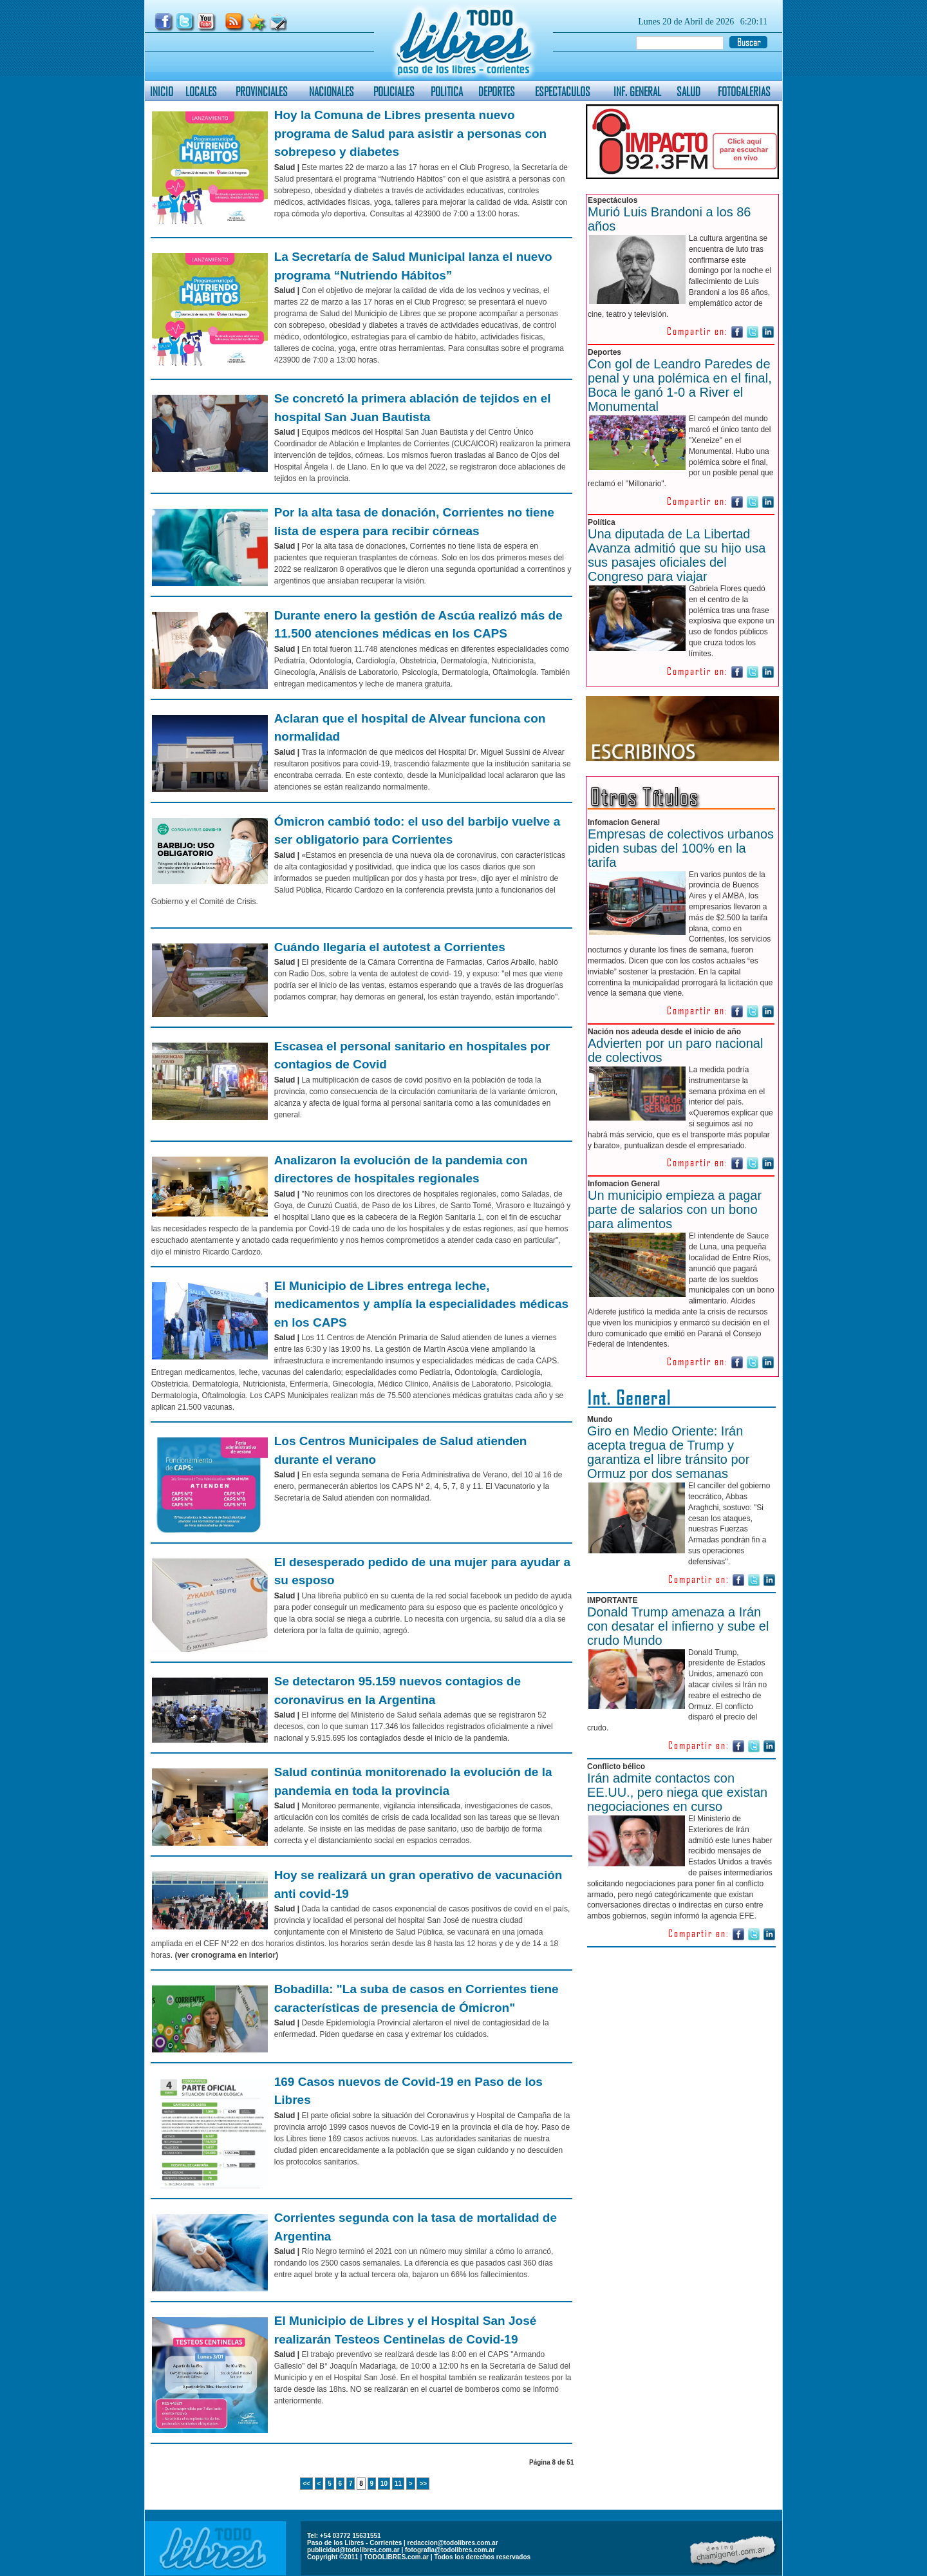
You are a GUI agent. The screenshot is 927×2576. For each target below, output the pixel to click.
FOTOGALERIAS (744, 91)
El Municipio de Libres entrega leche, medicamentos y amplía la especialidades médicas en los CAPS (421, 1304)
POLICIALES (394, 91)
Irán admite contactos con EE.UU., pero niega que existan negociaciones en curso (677, 1792)
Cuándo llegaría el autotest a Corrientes (389, 947)
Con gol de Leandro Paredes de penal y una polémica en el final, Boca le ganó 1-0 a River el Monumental (680, 385)
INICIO (161, 91)
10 (384, 2483)
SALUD (688, 91)
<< (306, 2483)
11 (398, 2483)
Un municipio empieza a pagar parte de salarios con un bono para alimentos (675, 1209)
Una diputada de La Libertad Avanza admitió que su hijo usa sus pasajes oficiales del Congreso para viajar (676, 555)
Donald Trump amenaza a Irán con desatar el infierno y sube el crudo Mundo (678, 1626)
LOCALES (201, 91)
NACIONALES (331, 91)
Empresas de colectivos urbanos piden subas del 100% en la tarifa (681, 848)
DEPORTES (496, 91)
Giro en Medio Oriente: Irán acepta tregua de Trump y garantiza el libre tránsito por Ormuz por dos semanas (668, 1452)
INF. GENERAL (637, 91)
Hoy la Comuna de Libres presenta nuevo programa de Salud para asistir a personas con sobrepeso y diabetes (410, 133)
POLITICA (447, 91)
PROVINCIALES (262, 91)
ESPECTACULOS (562, 91)
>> (423, 2483)
